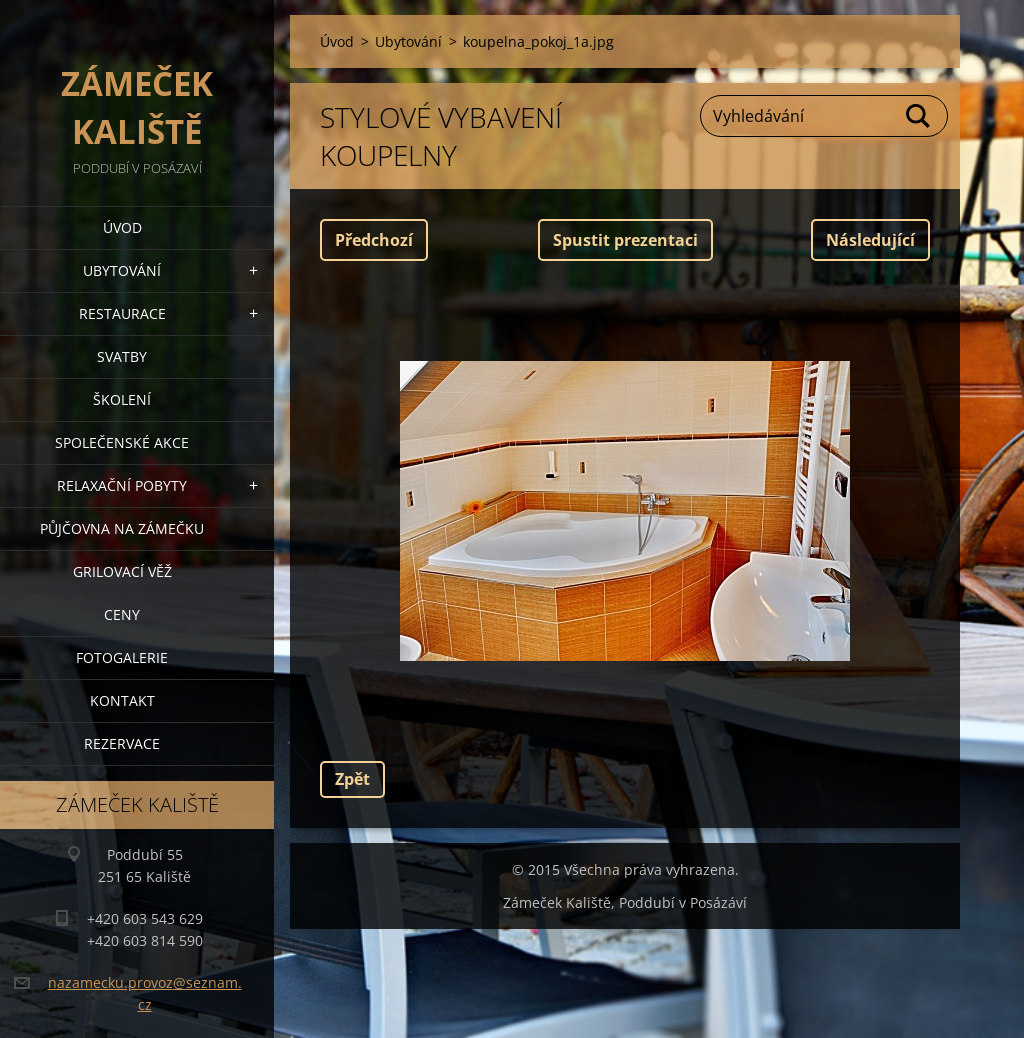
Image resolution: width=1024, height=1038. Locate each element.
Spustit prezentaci (625, 240)
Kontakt (122, 700)
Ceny (122, 614)
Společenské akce (122, 442)
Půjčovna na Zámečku (122, 528)
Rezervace (122, 743)
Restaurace (122, 313)
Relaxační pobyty (122, 485)
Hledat (919, 116)
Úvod (122, 227)
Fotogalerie (122, 657)
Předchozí (374, 240)
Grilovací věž (122, 571)
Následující (870, 240)
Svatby (122, 356)
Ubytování (122, 270)
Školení (122, 399)
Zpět (352, 779)
